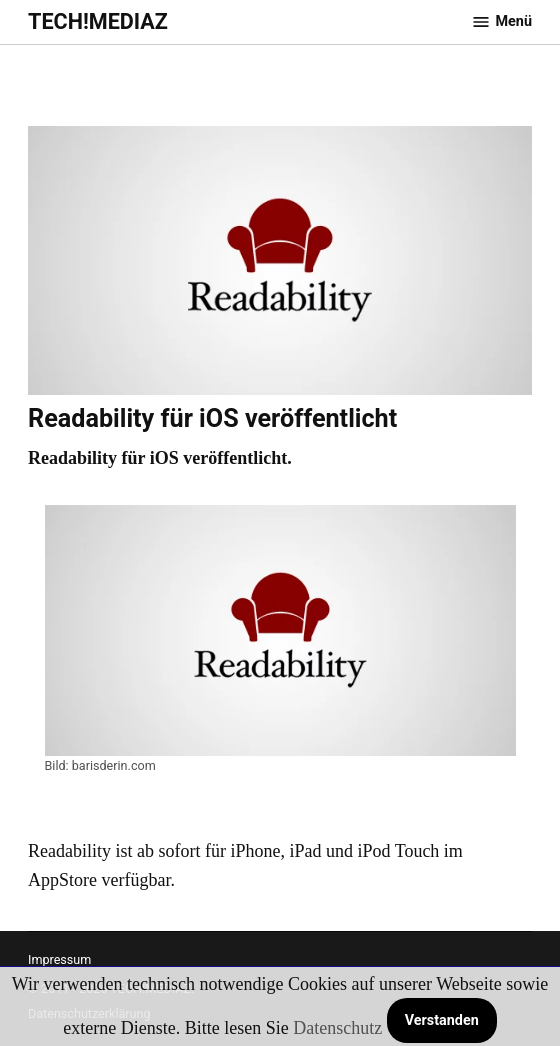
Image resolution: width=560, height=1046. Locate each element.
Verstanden (442, 1020)
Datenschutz (337, 1028)
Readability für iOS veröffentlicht (212, 418)
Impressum (59, 959)
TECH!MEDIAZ (98, 21)
